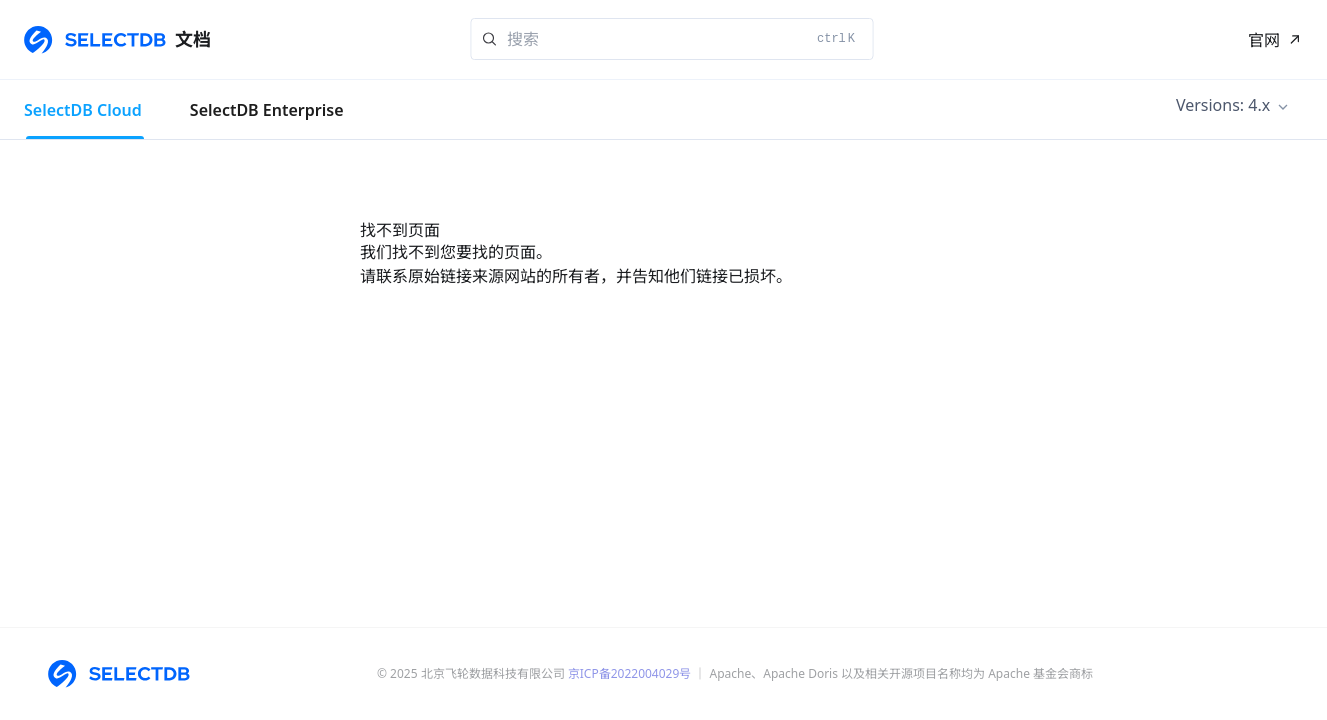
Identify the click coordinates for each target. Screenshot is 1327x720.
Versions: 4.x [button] (1223, 105)
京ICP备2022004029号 (630, 673)
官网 (1264, 40)
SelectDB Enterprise (267, 110)
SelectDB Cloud (83, 110)
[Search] (671, 39)
